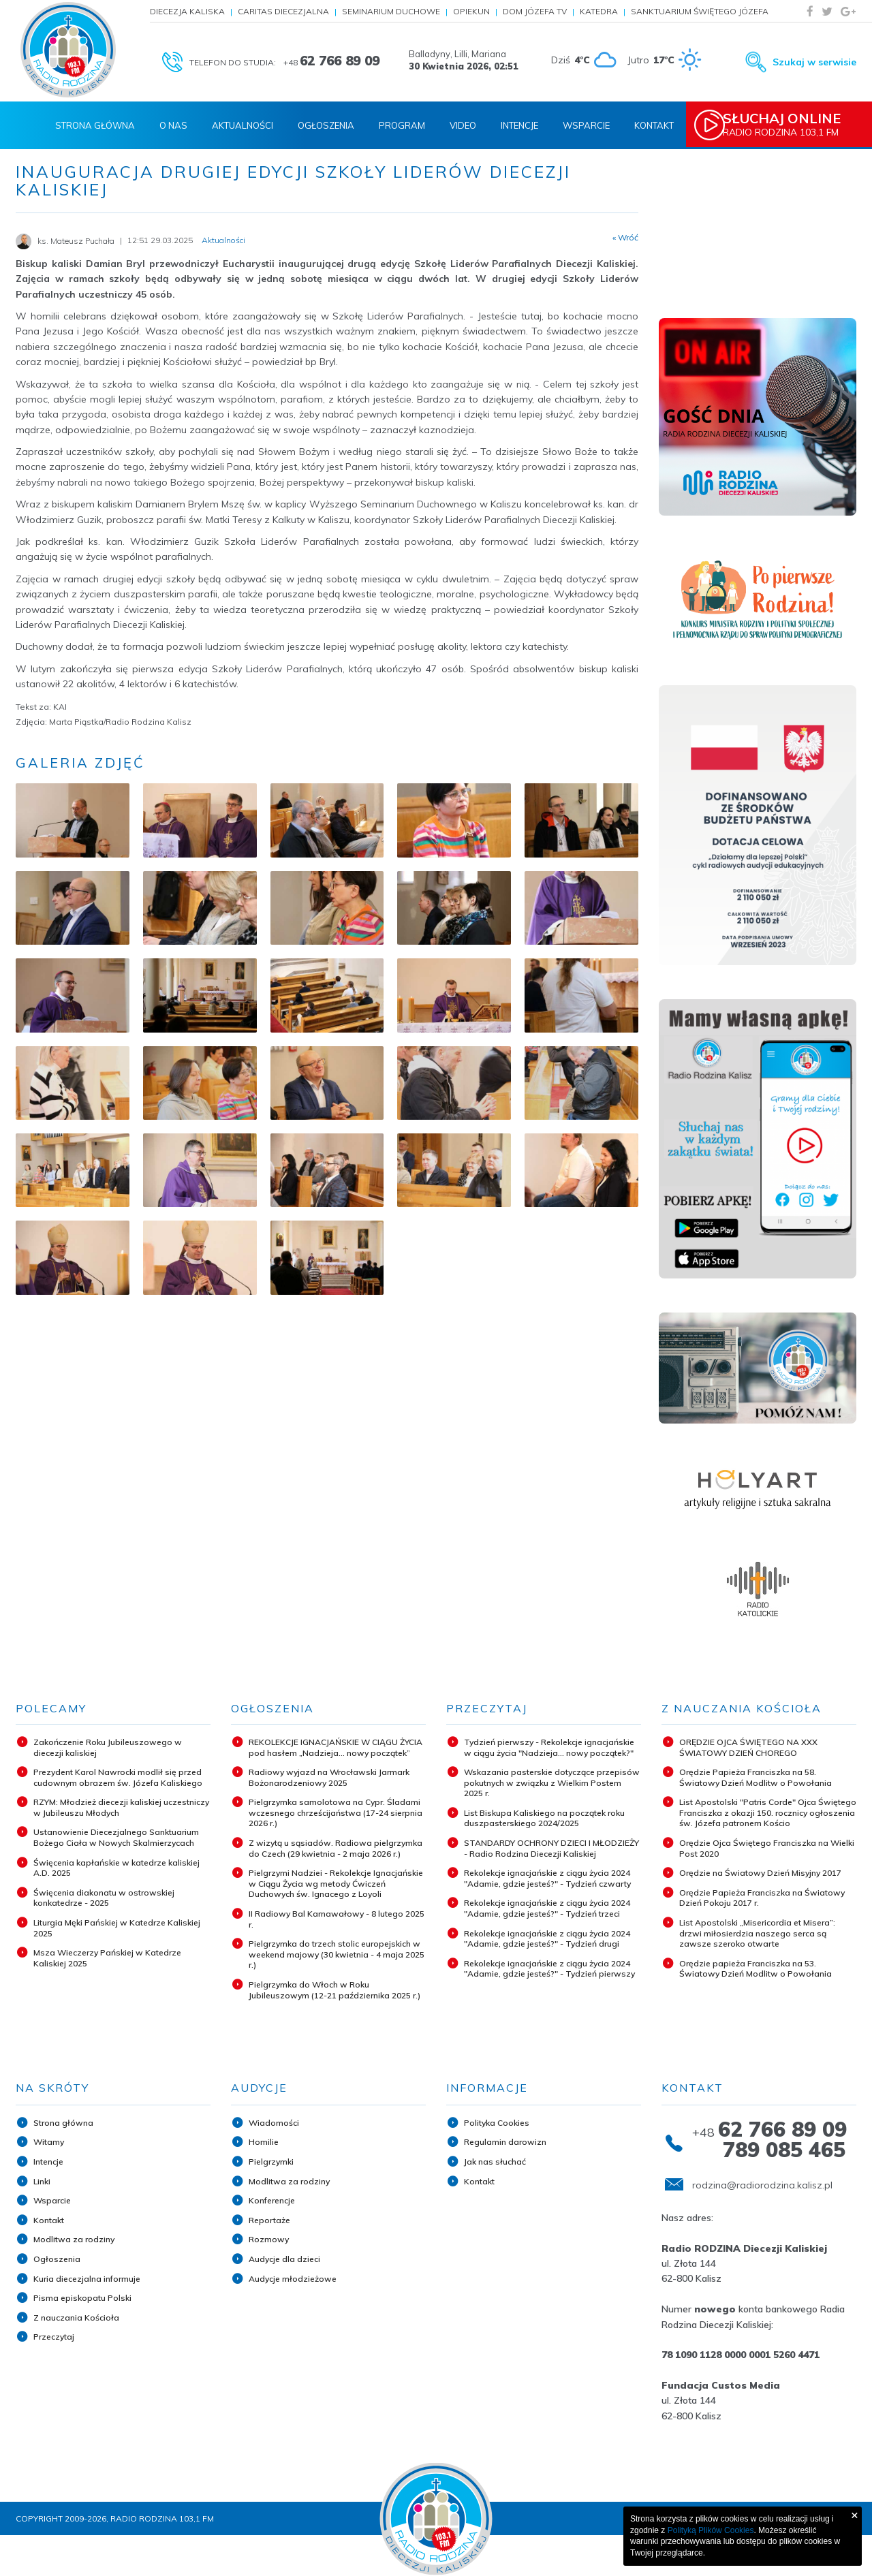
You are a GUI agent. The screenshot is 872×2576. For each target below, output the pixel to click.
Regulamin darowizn (505, 2142)
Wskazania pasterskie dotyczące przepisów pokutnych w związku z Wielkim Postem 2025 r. (552, 1782)
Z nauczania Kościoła (76, 2317)
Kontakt (654, 125)
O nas (173, 125)
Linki (41, 2181)
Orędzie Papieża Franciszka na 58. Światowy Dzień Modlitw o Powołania (755, 1777)
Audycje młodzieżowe (293, 2279)
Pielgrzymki (271, 2161)
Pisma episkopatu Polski (82, 2298)
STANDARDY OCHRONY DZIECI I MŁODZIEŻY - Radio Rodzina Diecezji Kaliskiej (551, 1848)
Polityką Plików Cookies (711, 2530)
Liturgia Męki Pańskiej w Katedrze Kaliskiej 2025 (116, 1927)
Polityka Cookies (496, 2123)
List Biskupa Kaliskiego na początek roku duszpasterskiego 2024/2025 (544, 1818)
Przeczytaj (53, 2336)
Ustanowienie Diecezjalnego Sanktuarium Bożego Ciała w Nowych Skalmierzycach (116, 1837)
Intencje (519, 125)
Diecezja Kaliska (187, 11)
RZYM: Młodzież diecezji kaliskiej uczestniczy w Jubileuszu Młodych (121, 1807)
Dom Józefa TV (535, 11)
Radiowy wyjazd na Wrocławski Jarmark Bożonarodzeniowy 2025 (329, 1777)
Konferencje (272, 2200)
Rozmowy (269, 2239)
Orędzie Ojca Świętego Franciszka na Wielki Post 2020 (766, 1848)
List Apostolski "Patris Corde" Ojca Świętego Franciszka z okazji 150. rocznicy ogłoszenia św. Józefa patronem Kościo (767, 1812)
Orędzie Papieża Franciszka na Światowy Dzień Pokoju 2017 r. (762, 1898)
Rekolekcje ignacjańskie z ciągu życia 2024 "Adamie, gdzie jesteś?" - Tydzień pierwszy (549, 1968)
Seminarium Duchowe (391, 11)
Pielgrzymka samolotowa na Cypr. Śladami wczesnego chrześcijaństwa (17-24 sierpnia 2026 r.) (335, 1812)
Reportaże (269, 2220)
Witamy (48, 2142)
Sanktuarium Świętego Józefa (699, 11)
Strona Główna (95, 125)
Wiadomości (274, 2123)
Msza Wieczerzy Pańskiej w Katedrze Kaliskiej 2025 (107, 1957)
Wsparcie (586, 125)
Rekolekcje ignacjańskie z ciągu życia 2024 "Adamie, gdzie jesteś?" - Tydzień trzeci (547, 1908)
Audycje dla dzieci (284, 2259)
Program (402, 125)
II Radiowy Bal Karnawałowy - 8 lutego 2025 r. (336, 1919)
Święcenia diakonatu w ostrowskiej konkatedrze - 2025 (103, 1898)
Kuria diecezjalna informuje (86, 2279)
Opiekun (471, 11)
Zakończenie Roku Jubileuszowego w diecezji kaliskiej (107, 1747)
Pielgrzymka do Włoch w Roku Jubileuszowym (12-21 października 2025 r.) (334, 1989)
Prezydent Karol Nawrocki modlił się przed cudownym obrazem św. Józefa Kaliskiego (117, 1777)
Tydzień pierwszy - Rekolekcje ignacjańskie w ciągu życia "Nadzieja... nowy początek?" (549, 1747)
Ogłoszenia (326, 125)
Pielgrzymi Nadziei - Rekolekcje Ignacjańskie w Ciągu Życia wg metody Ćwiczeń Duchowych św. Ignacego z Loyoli (336, 1883)
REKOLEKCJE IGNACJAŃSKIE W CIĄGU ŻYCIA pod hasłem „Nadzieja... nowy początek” (335, 1747)
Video (463, 125)
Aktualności (242, 125)
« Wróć (625, 238)
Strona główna (63, 2123)
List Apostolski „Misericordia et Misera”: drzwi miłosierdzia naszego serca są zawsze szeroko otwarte (757, 1933)
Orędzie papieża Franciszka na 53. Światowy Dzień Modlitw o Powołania (755, 1968)
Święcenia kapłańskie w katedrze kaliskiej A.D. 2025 (116, 1868)
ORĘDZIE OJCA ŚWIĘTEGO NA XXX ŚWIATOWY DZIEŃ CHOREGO (748, 1747)
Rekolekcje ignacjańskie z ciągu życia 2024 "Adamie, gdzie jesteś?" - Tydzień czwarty (547, 1878)
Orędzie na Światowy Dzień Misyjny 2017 (760, 1873)
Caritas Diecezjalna (283, 11)
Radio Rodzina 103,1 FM (795, 124)
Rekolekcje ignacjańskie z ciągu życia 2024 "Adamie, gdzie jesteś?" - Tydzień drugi (547, 1938)
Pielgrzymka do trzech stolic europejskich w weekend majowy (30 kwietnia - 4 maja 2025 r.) (336, 1954)
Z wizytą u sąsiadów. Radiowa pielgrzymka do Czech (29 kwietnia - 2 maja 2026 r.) (335, 1848)
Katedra (599, 11)
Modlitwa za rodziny (73, 2239)
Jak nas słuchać (495, 2161)
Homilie (264, 2142)
